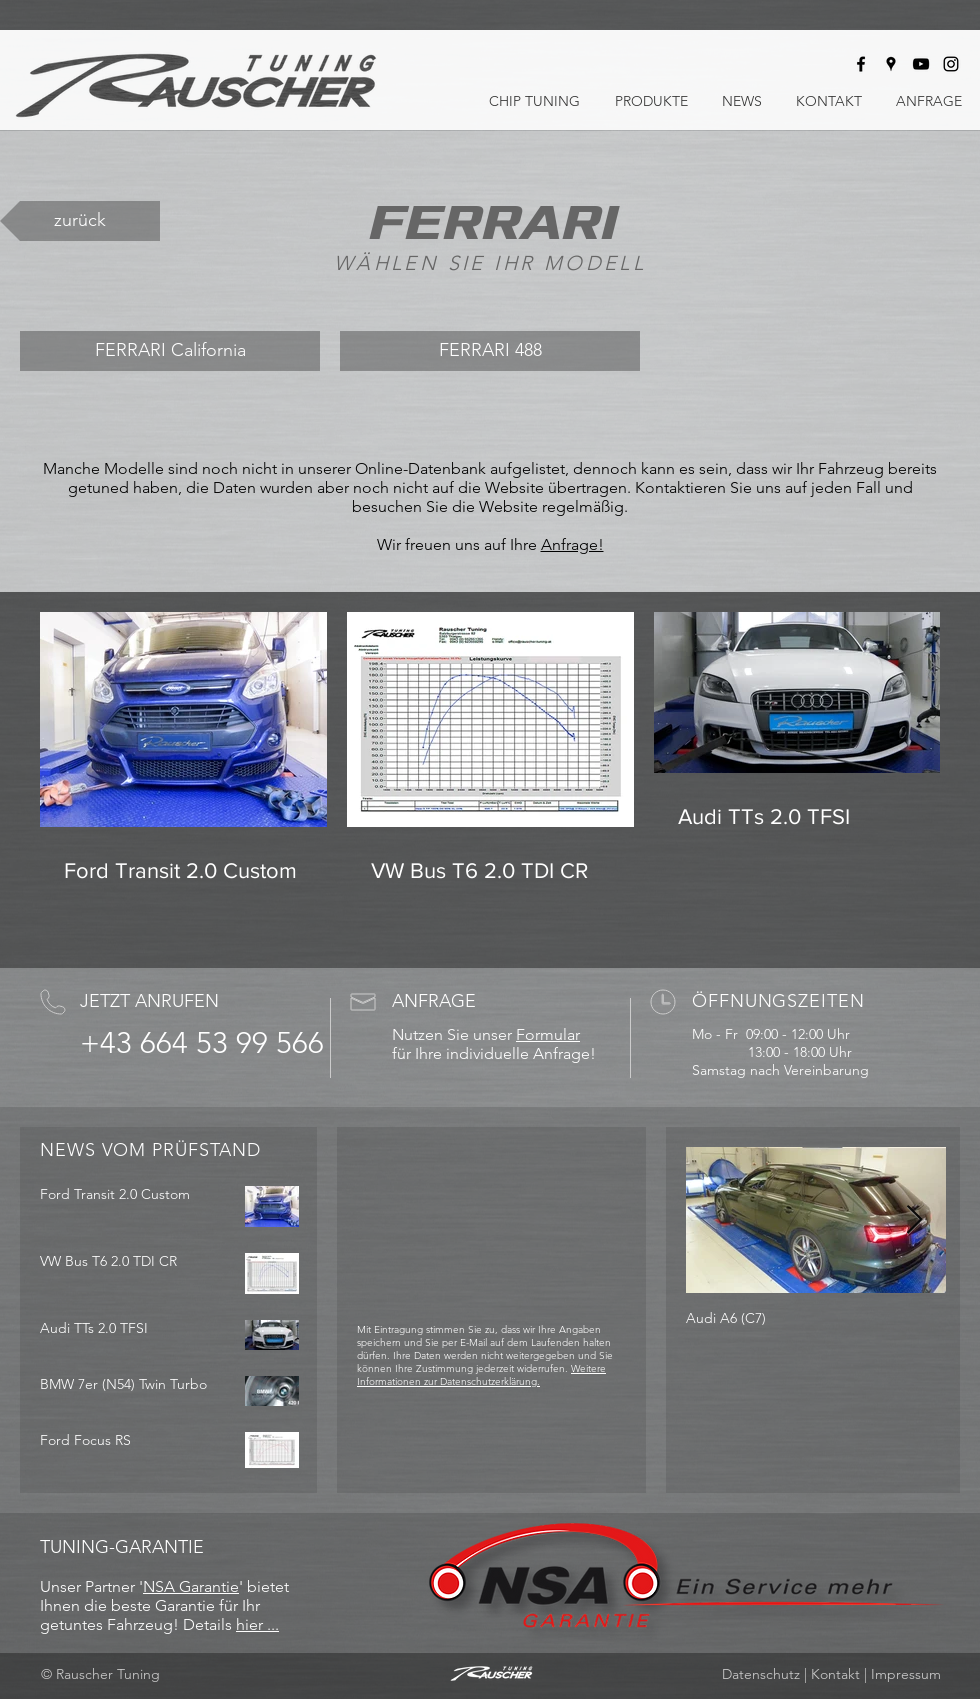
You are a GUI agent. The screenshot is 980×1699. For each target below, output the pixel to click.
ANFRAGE (434, 1001)
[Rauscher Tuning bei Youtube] (921, 64)
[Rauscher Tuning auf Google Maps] (891, 64)
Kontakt (835, 1674)
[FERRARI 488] (490, 351)
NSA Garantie (191, 1586)
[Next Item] (914, 1220)
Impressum (906, 1674)
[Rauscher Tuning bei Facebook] (861, 64)
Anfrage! (572, 544)
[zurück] (80, 221)
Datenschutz (761, 1674)
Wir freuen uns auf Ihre (459, 544)
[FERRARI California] (170, 351)
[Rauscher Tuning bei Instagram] (951, 64)
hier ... (257, 1624)
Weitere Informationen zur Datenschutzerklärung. (481, 1375)
